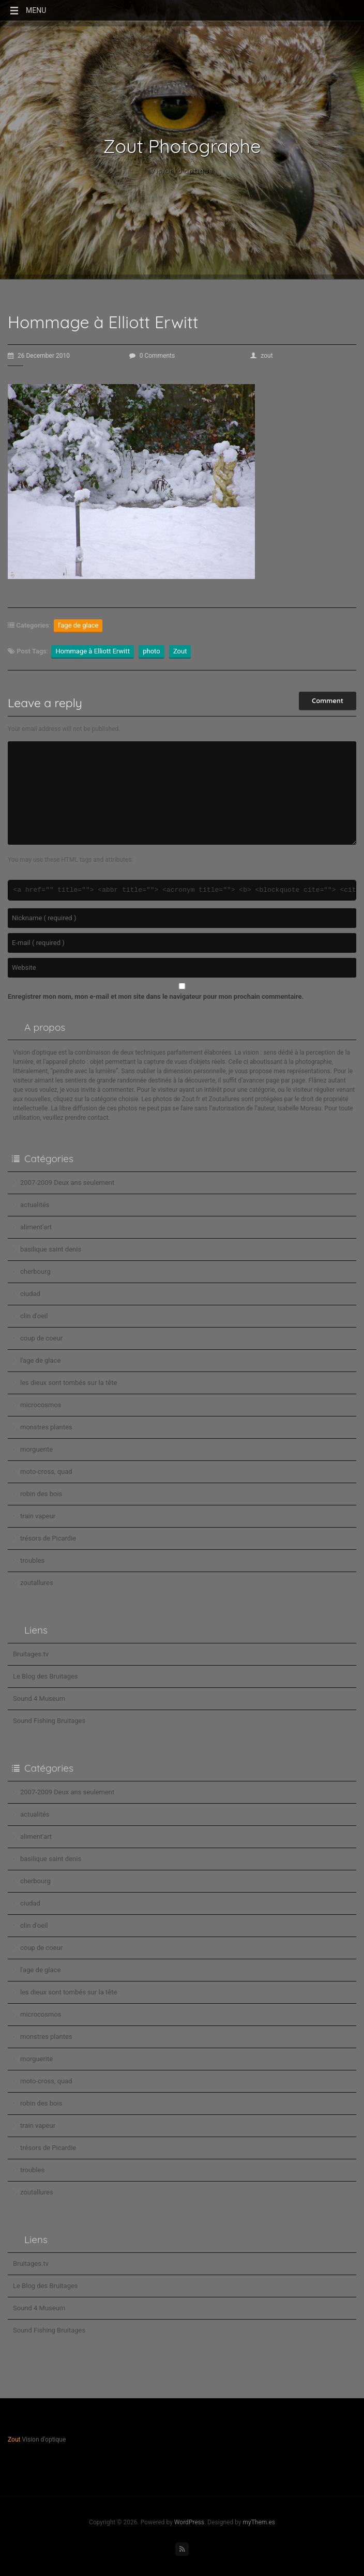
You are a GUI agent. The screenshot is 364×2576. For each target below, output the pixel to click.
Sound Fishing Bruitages (49, 1721)
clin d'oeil (34, 1316)
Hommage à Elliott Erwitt (92, 651)
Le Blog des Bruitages (45, 1676)
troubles (32, 1560)
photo (151, 651)
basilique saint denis (50, 1249)
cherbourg (35, 1271)
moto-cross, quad (46, 1471)
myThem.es (258, 2522)
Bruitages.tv (31, 1654)
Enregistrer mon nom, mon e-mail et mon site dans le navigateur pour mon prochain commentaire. (156, 996)
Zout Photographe (182, 146)
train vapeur (37, 1516)
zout (261, 355)
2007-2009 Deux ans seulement (67, 1182)
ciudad (30, 1294)
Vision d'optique (182, 171)
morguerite (36, 1449)
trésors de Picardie (48, 1538)
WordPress (189, 2522)
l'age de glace (78, 625)
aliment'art (36, 1227)
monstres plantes (46, 1427)
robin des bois (41, 1494)
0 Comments (152, 355)
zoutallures (36, 1583)
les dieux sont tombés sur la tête (68, 1382)
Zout (180, 651)
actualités (35, 1205)
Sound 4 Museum (39, 1698)
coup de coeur (41, 1338)
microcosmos (41, 1405)
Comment (327, 700)
